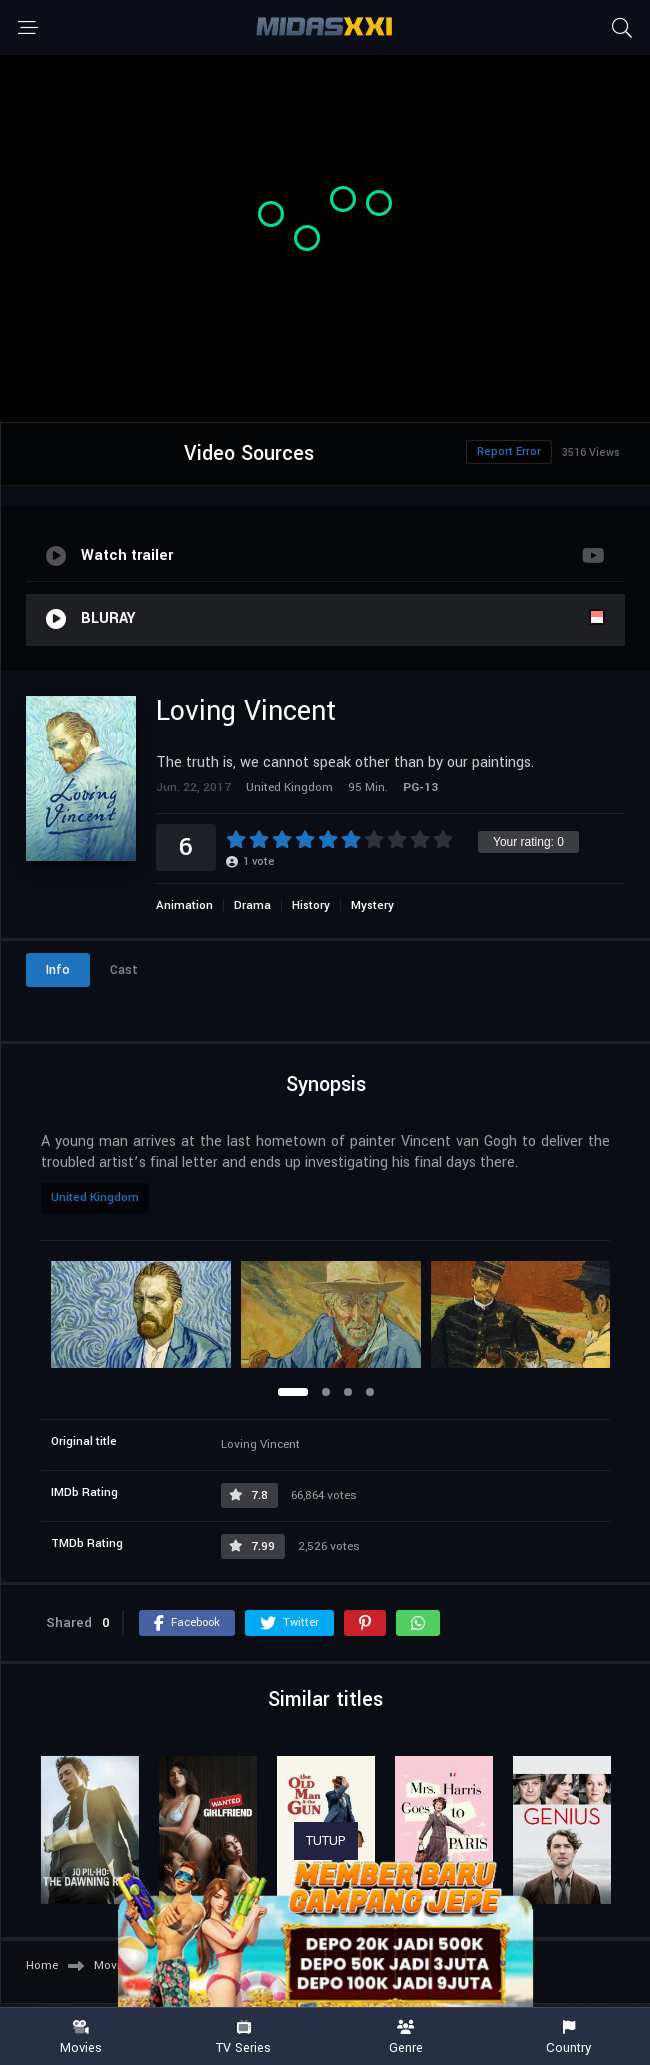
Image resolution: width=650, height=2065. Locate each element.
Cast (124, 970)
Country (569, 2037)
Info (58, 970)
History (311, 905)
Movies (81, 2037)
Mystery (372, 905)
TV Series (244, 2037)
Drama (252, 905)
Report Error (509, 451)
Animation (184, 905)
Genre (406, 2037)
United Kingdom (95, 1197)
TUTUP (326, 1841)
